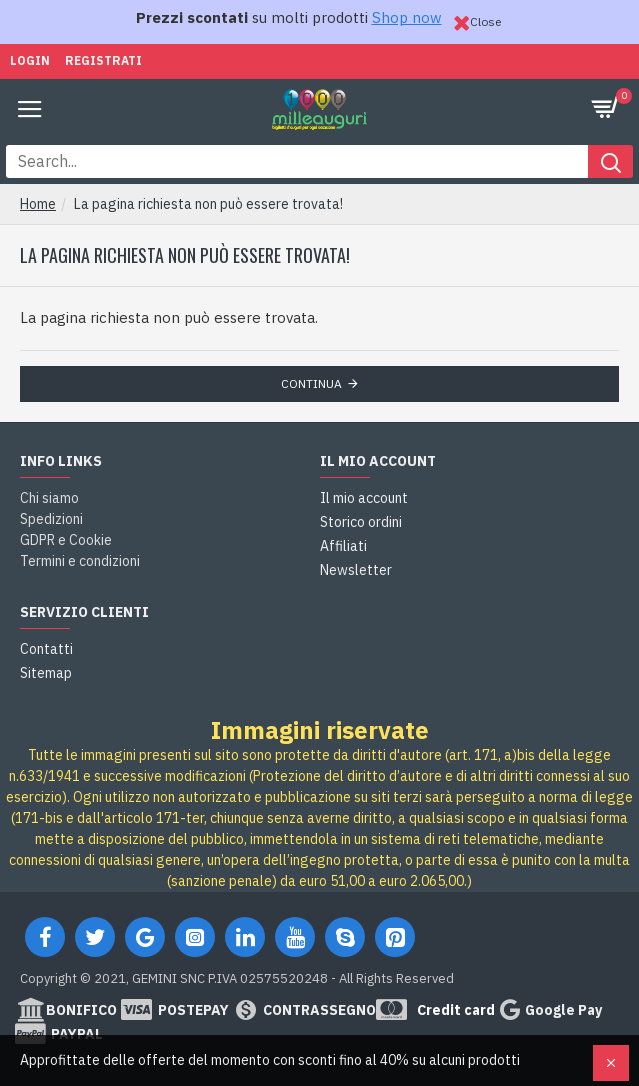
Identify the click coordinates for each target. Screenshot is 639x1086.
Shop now (407, 17)
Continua (311, 383)
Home (38, 204)
